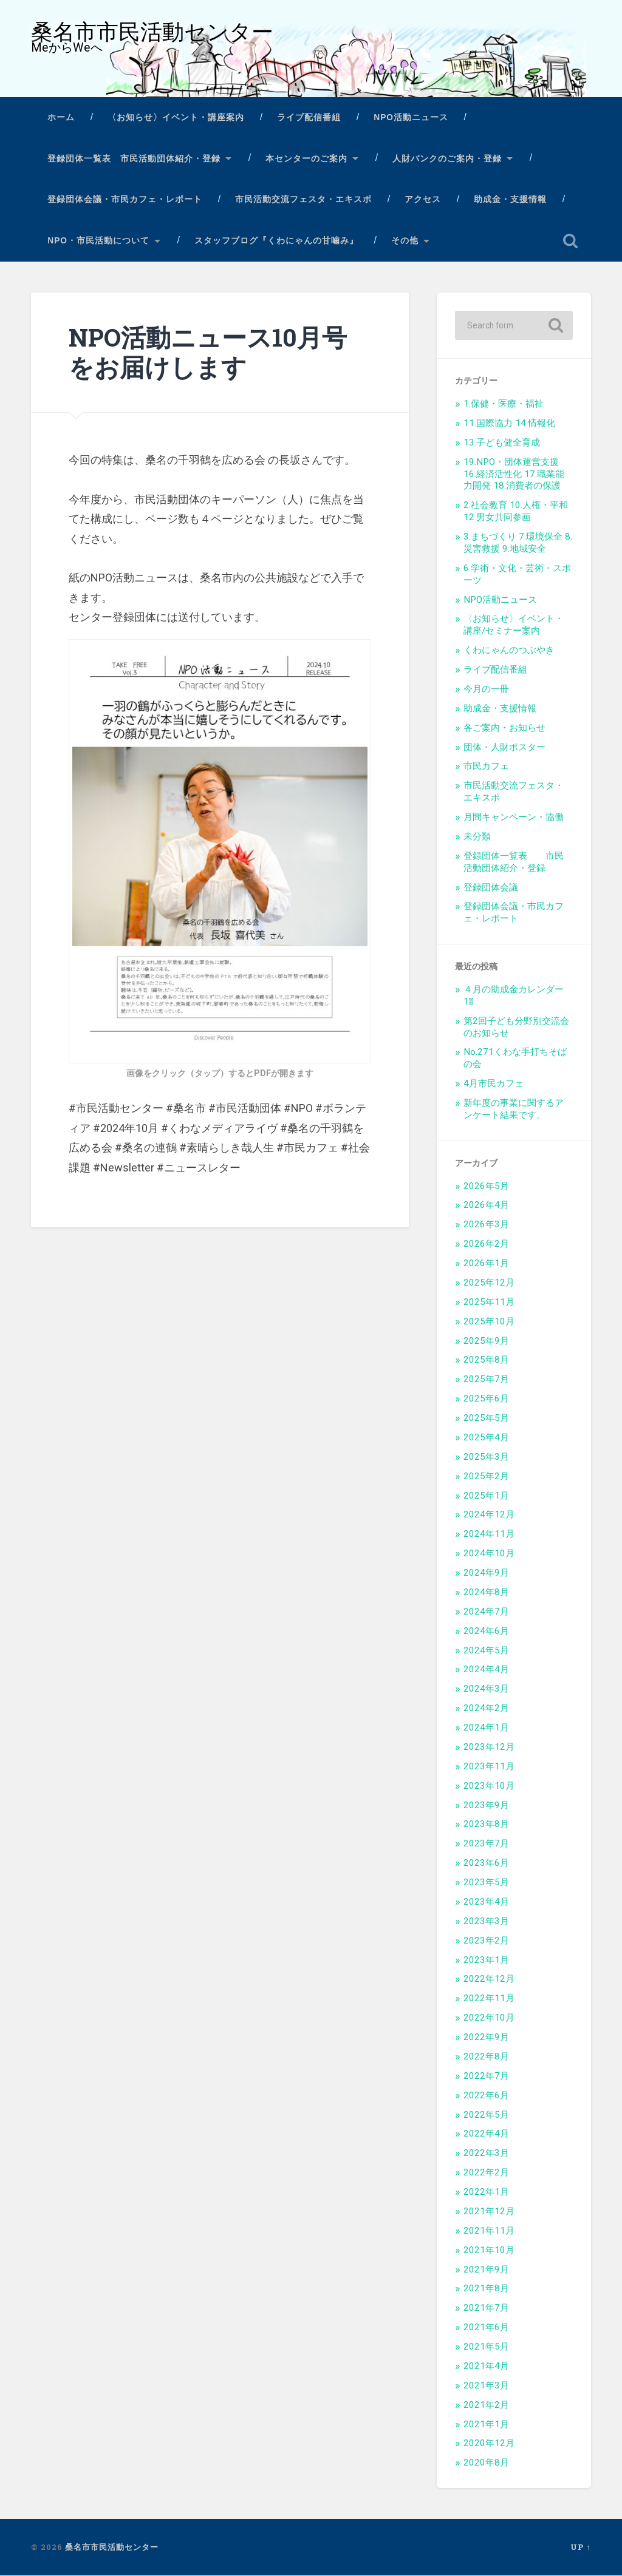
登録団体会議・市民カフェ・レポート (124, 200)
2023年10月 (488, 1786)
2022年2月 (486, 2173)
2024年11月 (488, 1534)
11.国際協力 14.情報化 (509, 423)
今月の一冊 (486, 689)
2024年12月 (488, 1515)
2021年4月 (486, 2366)
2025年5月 (486, 1418)
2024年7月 (486, 1612)
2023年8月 (486, 1824)
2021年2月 (486, 2405)
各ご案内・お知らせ (504, 728)
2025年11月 (488, 1302)
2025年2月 (486, 1476)
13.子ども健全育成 (501, 443)
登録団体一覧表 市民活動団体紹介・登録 (133, 159)
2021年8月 (486, 2288)
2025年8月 (486, 1360)
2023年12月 (488, 1747)
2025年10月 (488, 1322)
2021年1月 (486, 2424)
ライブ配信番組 (309, 118)
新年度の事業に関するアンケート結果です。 (513, 1109)
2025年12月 (488, 1283)
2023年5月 (486, 1882)
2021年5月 (486, 2347)
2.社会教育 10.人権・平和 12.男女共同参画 (515, 511)
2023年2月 (486, 1941)
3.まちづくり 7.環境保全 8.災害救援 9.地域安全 (517, 543)
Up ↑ (580, 2547)
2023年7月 (486, 1844)
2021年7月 (486, 2308)
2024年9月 (486, 1573)
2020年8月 (486, 2463)
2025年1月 (486, 1496)
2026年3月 (486, 1224)
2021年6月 (486, 2327)
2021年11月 (488, 2231)
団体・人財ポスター (504, 747)
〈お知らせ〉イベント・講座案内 (176, 118)
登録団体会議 (490, 888)
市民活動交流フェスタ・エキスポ (303, 200)
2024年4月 (486, 1669)
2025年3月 (486, 1457)
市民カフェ (486, 766)
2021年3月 (486, 2386)
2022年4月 (486, 2134)
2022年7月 (486, 2076)
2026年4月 (486, 1205)
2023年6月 (486, 1863)
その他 (405, 241)
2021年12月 (488, 2211)
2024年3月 (486, 1689)
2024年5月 (486, 1651)
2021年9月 (486, 2270)
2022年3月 (486, 2153)
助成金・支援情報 (510, 200)
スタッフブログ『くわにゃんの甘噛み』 (276, 241)
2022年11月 (488, 1998)
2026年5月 (486, 1186)
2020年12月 (488, 2443)
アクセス (423, 200)
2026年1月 (486, 1263)
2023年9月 (486, 1805)
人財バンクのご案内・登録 (447, 159)
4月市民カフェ (493, 1084)
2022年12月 (488, 1979)
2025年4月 (486, 1437)
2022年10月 (488, 2018)
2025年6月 (486, 1399)
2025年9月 (486, 1341)
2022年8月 (486, 2057)
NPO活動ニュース (411, 118)
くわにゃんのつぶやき (509, 650)
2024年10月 (488, 1553)
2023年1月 (486, 1960)
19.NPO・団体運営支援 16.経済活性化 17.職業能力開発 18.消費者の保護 (513, 474)
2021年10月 (488, 2250)
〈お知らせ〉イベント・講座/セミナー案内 (513, 625)
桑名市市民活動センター (152, 32)
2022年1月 (486, 2192)
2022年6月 (486, 2095)
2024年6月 (486, 1631)
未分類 (477, 837)
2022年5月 (486, 2115)
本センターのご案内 (306, 159)
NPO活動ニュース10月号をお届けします (208, 353)
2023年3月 (486, 1921)
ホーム (61, 118)
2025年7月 (486, 1379)
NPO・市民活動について (98, 241)
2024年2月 (486, 1708)
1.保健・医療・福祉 (503, 404)
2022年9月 (486, 2037)
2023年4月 (486, 1902)
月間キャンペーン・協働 (513, 817)
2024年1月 (486, 1728)
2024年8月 (486, 1592)
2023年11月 (488, 1766)
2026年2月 (486, 1244)
